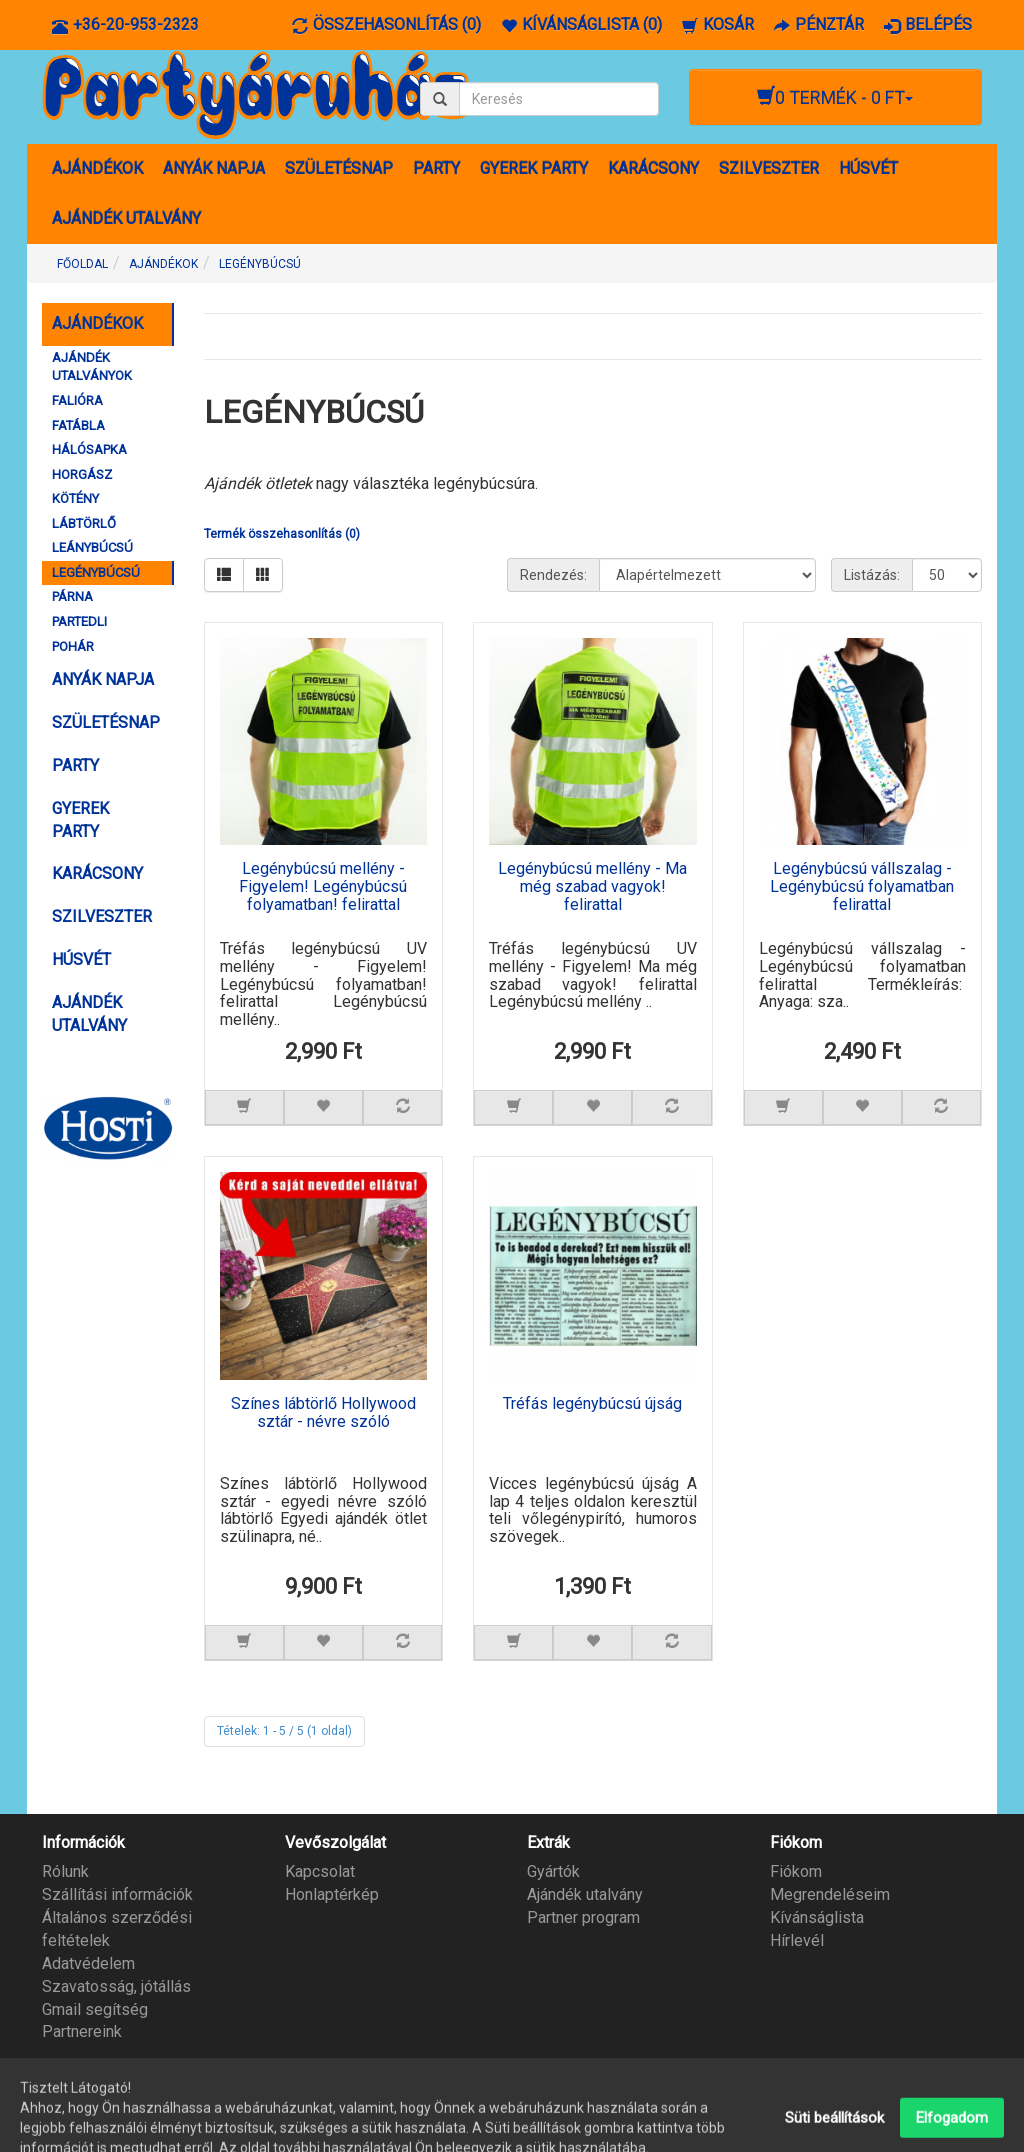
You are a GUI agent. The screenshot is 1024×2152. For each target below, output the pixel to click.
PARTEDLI (79, 621)
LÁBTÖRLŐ (84, 523)
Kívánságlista (817, 1917)
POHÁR (73, 646)
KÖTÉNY (75, 498)
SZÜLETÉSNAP (339, 168)
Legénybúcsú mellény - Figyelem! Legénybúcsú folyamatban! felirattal (323, 886)
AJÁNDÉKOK (97, 168)
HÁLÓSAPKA (89, 449)
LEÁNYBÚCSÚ (92, 547)
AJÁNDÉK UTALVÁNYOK (92, 367)
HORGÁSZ (82, 474)
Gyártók (553, 1871)
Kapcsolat (320, 1871)
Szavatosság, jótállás (116, 1986)
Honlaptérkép (332, 1894)
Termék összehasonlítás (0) (282, 534)
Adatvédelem (88, 1963)
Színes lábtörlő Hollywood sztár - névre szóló (323, 1413)
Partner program (583, 1917)
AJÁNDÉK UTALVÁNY (126, 218)
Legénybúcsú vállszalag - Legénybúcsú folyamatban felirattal (862, 886)
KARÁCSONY (653, 168)
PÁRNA (72, 596)
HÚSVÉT (868, 168)
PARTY (436, 168)
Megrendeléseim (830, 1894)
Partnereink (82, 2031)
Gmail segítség (95, 2009)
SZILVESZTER (769, 168)
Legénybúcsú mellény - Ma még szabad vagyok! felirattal (592, 886)
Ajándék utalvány (585, 1894)
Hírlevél (797, 1940)
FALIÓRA (77, 400)
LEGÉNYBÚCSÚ (260, 264)
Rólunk (65, 1871)
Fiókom (796, 1871)
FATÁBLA (78, 425)
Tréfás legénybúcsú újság (592, 1404)
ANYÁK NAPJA (214, 168)
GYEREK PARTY (534, 168)
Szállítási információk (117, 1894)
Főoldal (82, 264)
